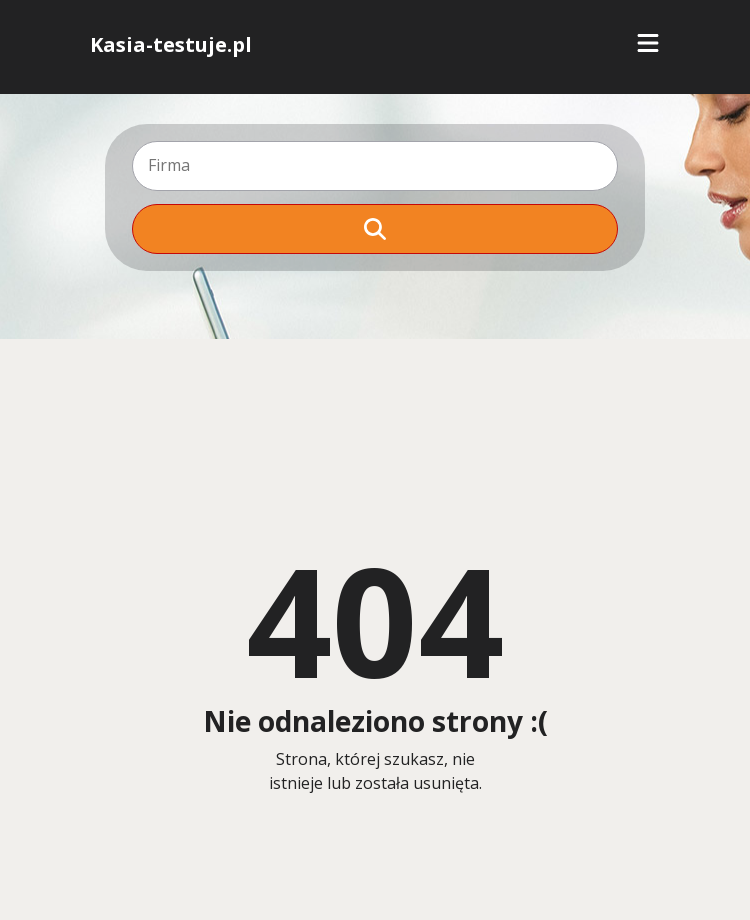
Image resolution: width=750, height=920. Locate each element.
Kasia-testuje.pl (171, 44)
